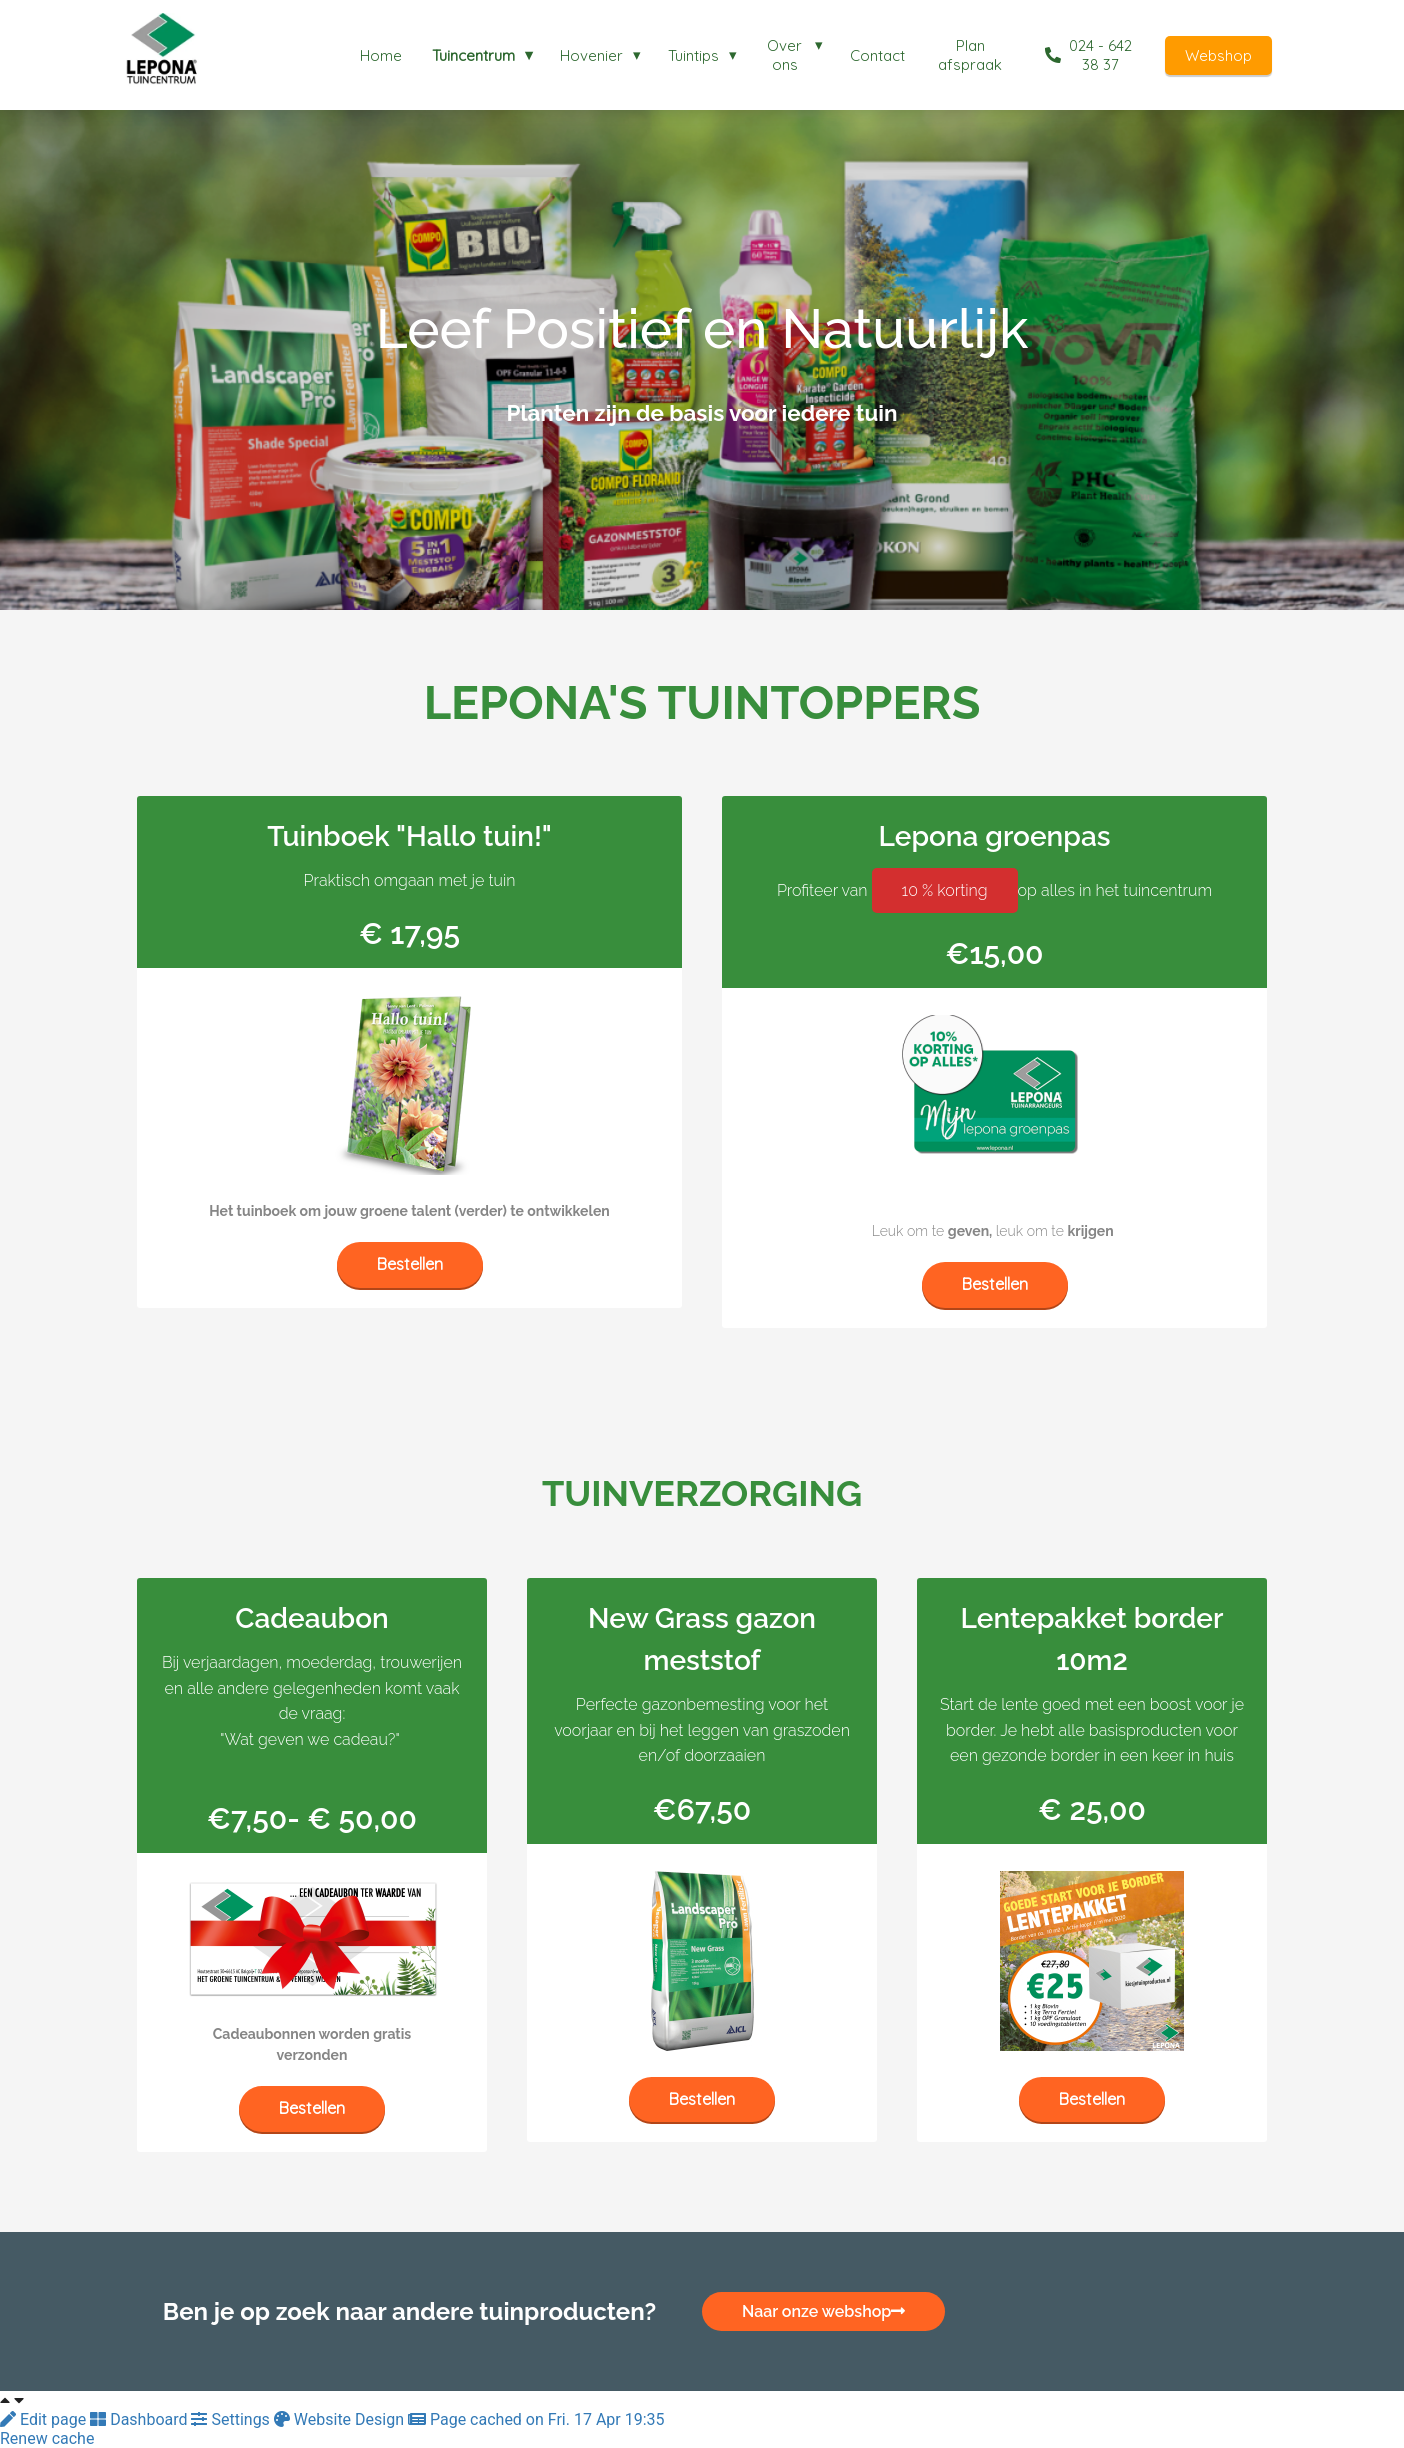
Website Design (341, 2419)
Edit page (45, 2419)
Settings (232, 2419)
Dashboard (140, 2419)
